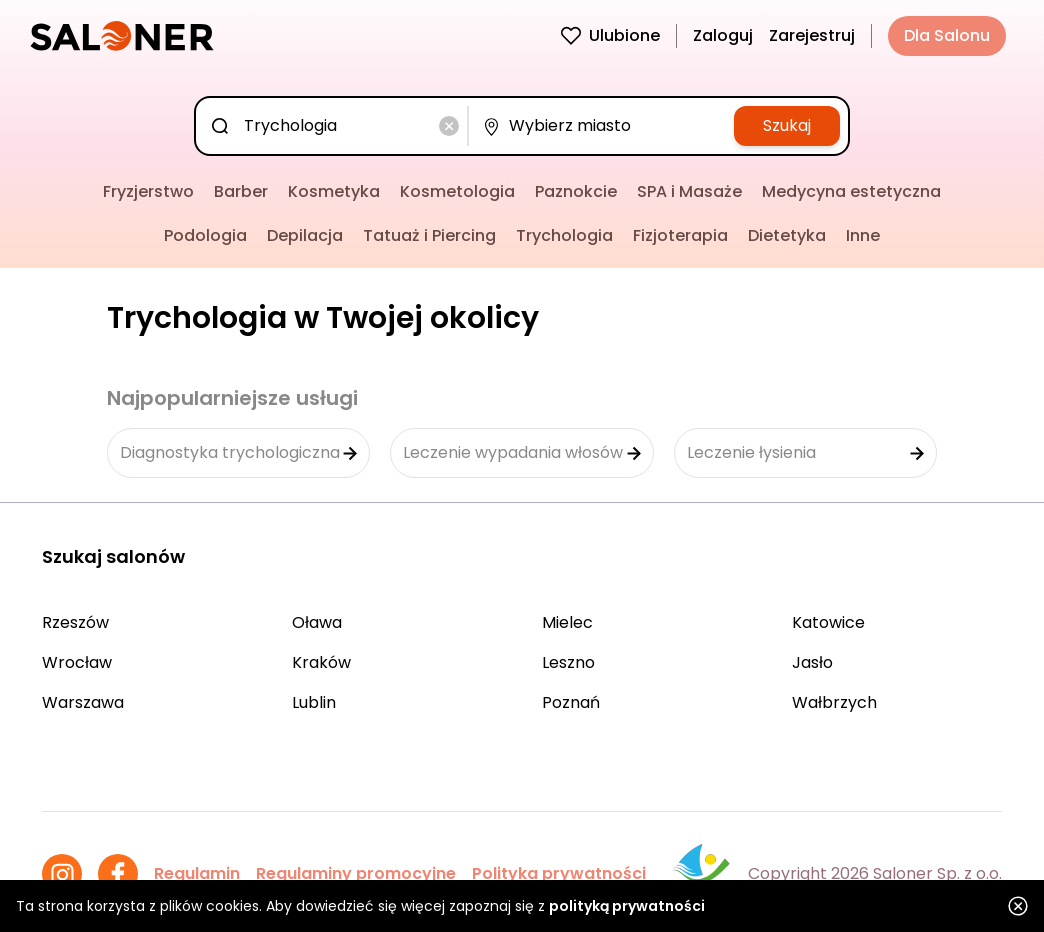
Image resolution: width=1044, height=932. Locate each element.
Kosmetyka (334, 191)
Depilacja (305, 235)
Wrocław (77, 662)
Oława (317, 622)
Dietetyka (787, 235)
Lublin (314, 702)
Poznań (571, 702)
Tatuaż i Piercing (429, 235)
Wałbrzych (834, 702)
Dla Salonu (947, 35)
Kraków (321, 662)
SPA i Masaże (689, 191)
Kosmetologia (457, 191)
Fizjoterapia (680, 235)
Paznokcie (576, 191)
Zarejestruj (812, 35)
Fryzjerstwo (148, 191)
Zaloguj (723, 35)
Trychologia (564, 235)
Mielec (567, 622)
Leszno (568, 662)
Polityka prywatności (559, 873)
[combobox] (335, 126)
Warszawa (83, 702)
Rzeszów (75, 622)
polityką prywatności (627, 906)
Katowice (828, 622)
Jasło (812, 662)
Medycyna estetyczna (851, 191)
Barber (241, 191)
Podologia (205, 235)
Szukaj (787, 125)
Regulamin (197, 873)
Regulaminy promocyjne (356, 873)
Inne (863, 235)
